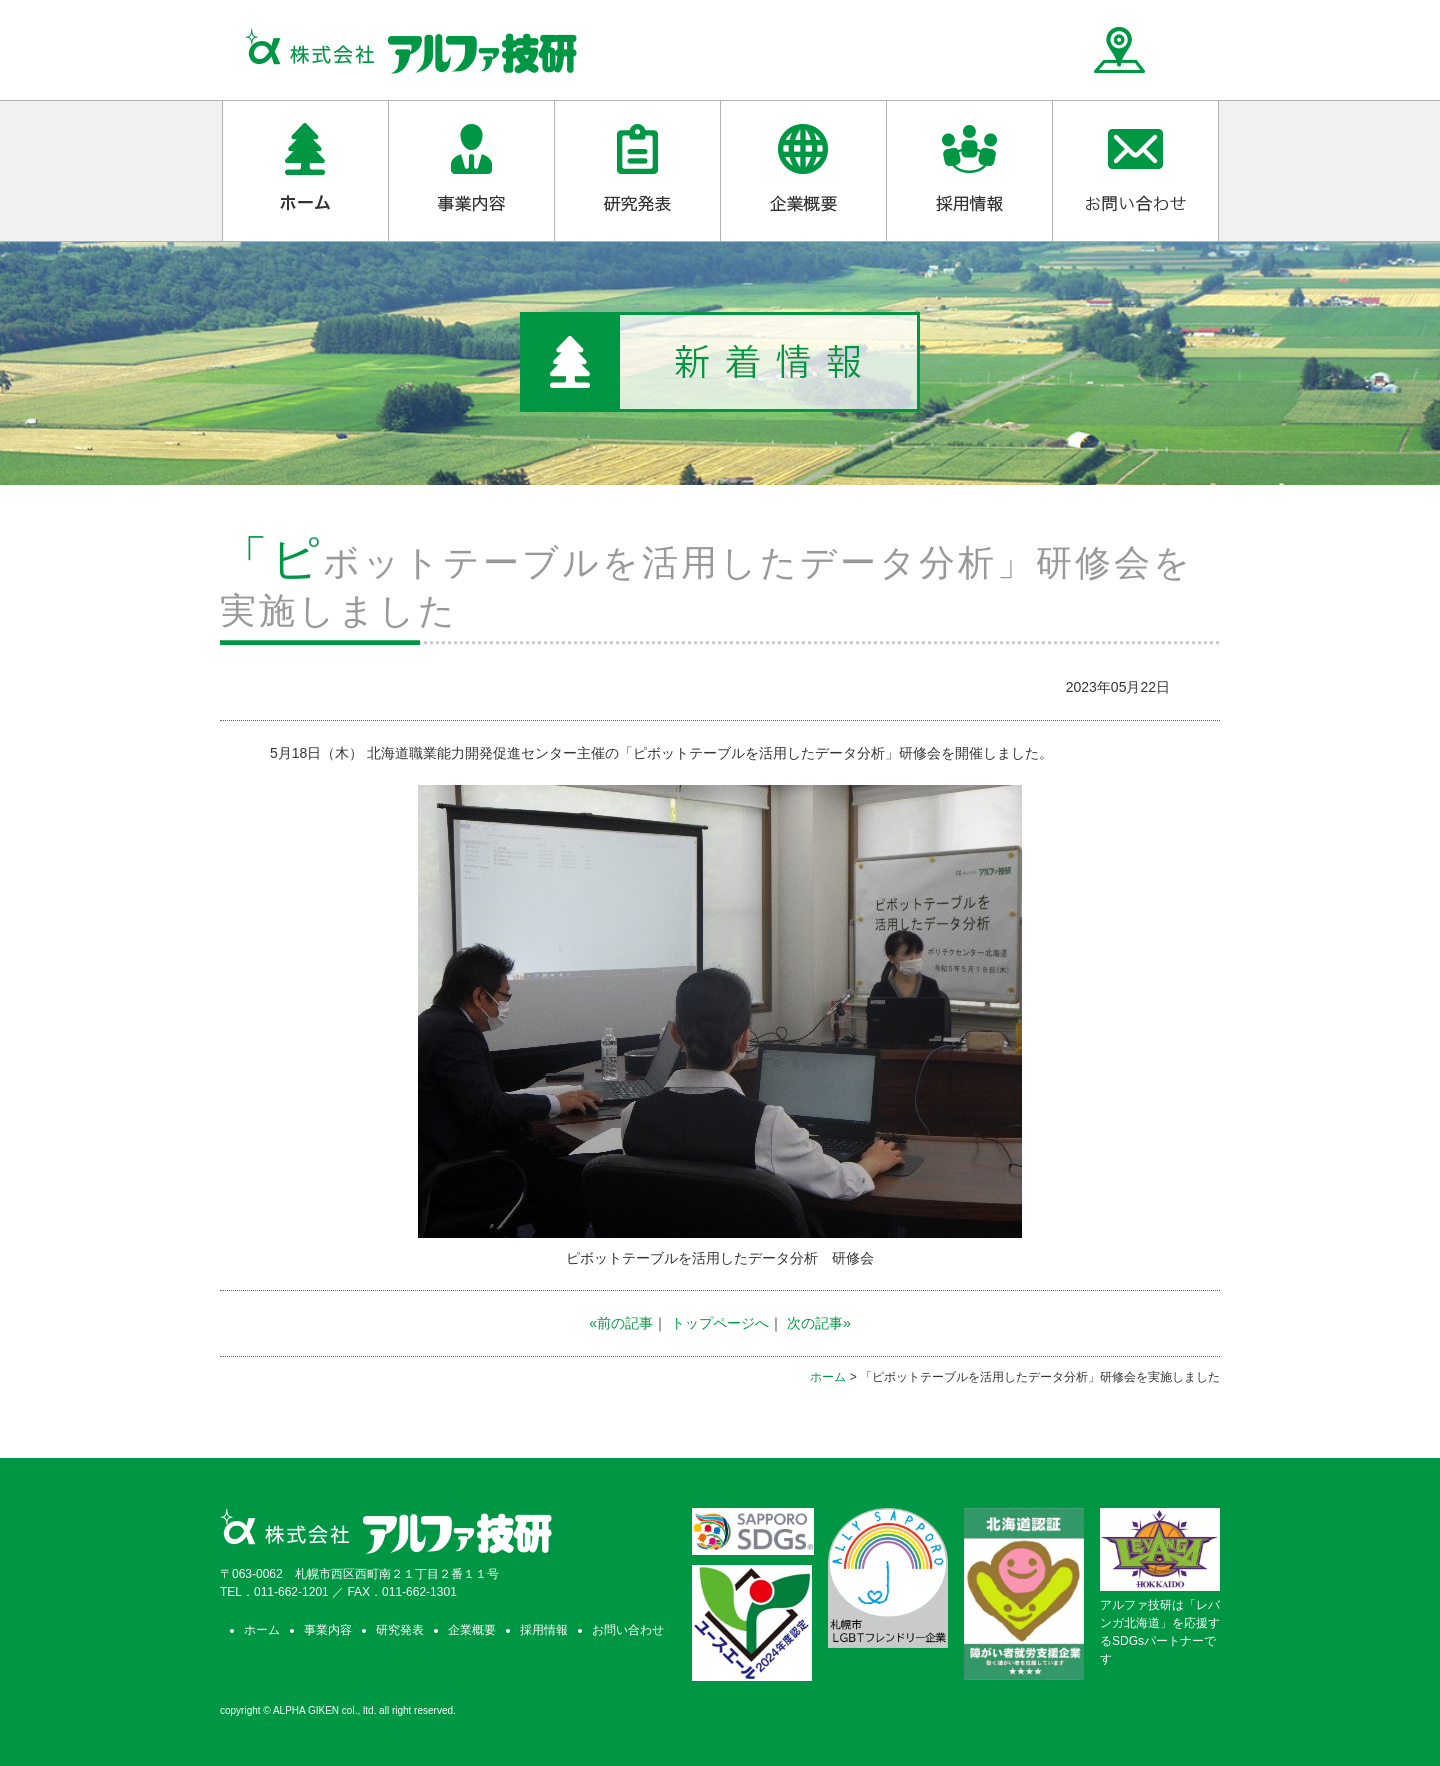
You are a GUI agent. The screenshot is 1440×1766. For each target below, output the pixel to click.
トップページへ (720, 1323)
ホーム (828, 1377)
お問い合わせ (628, 1630)
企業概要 (472, 1630)
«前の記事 (621, 1323)
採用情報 (544, 1630)
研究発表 (400, 1630)
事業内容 (328, 1630)
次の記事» (819, 1323)
